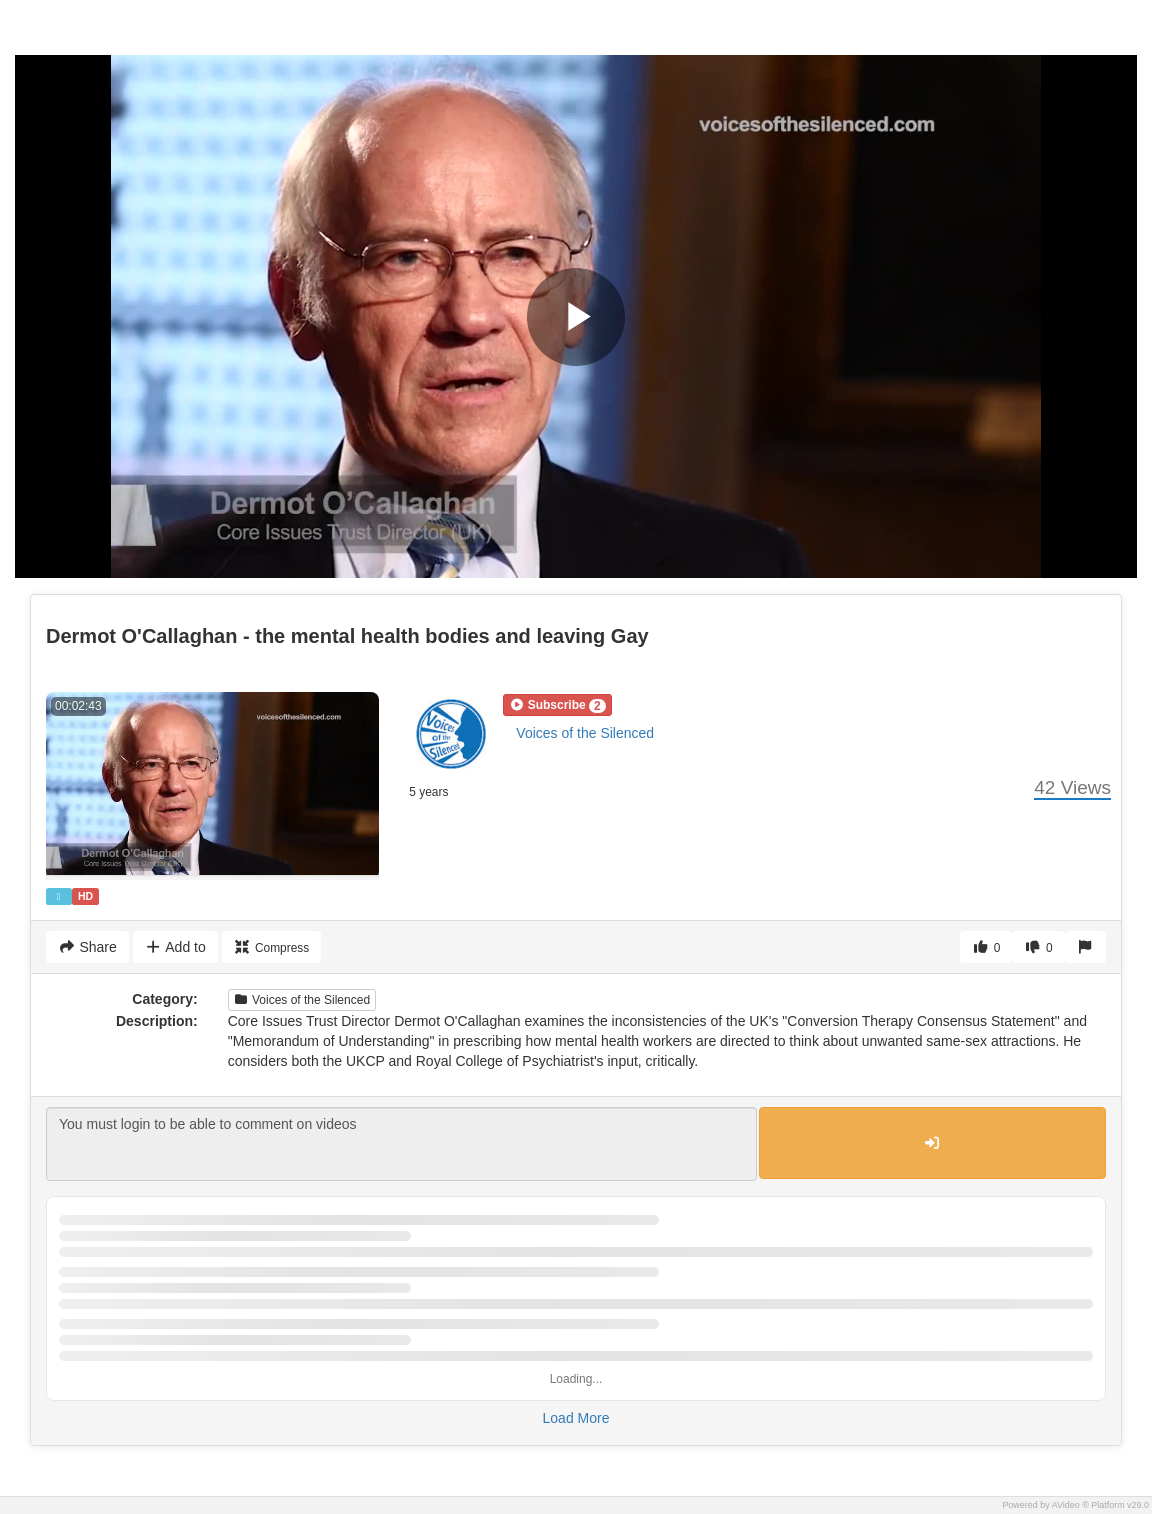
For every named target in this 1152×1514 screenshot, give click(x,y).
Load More (576, 1418)
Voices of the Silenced (585, 733)
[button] (557, 705)
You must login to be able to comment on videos (401, 1144)
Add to (175, 947)
